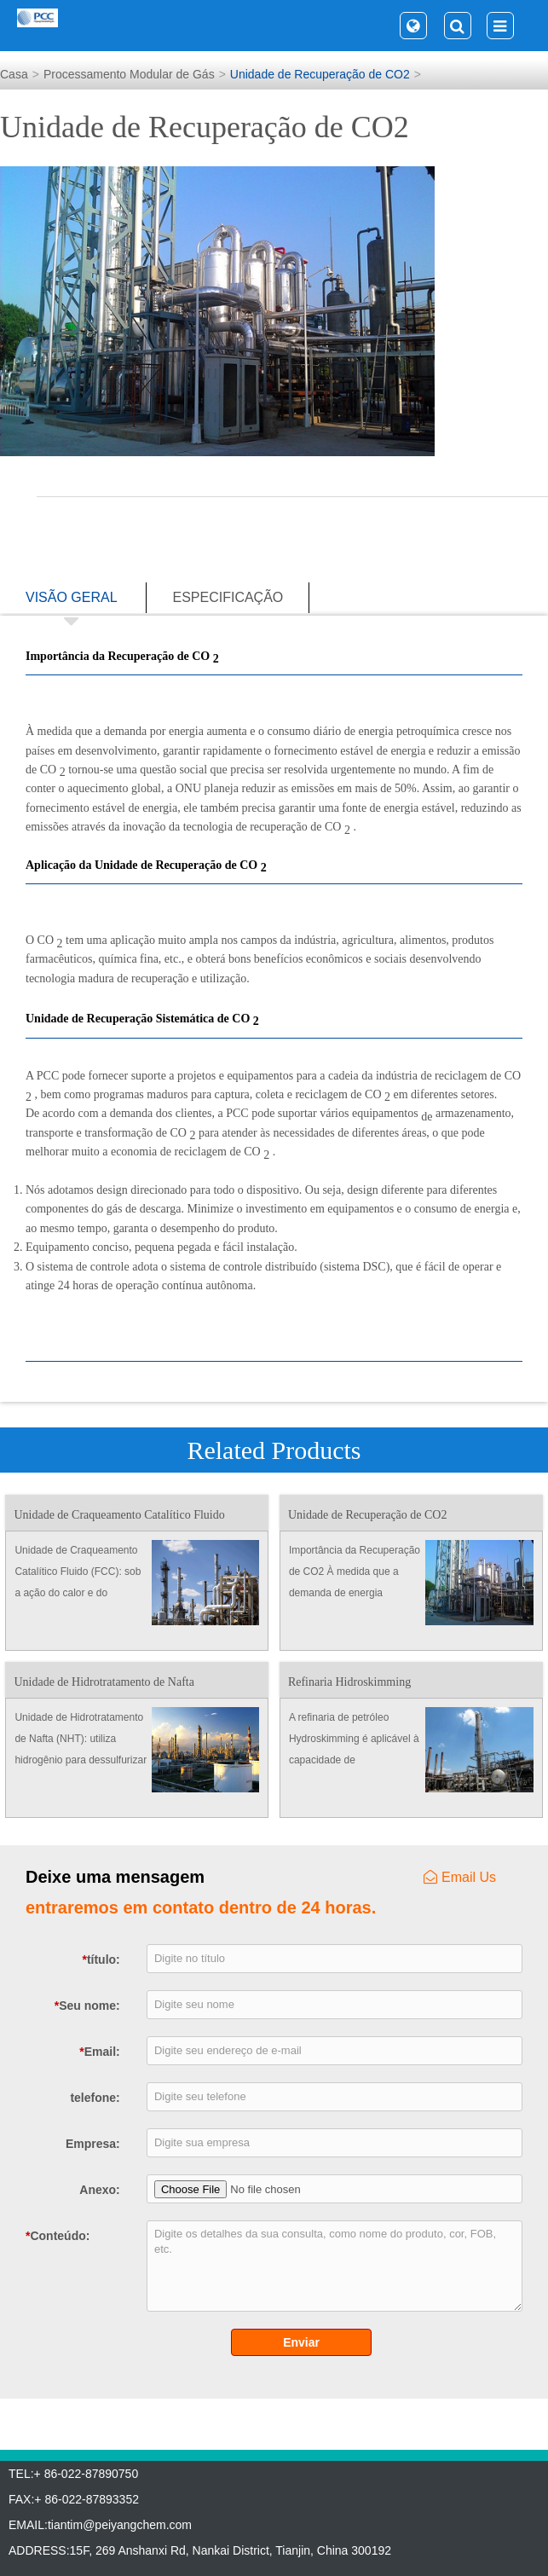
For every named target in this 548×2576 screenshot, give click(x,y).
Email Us (460, 1877)
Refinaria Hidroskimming (349, 1682)
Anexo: (99, 2190)
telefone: (94, 2097)
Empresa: (93, 2144)
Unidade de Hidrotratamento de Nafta (103, 1682)
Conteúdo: (48, 2236)
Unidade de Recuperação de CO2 (320, 74)
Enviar (301, 2342)
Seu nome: (87, 2005)
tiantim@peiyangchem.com (120, 2525)
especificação (227, 597)
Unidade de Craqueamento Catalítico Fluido (119, 1514)
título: (100, 1959)
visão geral (71, 601)
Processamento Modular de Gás (129, 74)
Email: (99, 2051)
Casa (14, 74)
